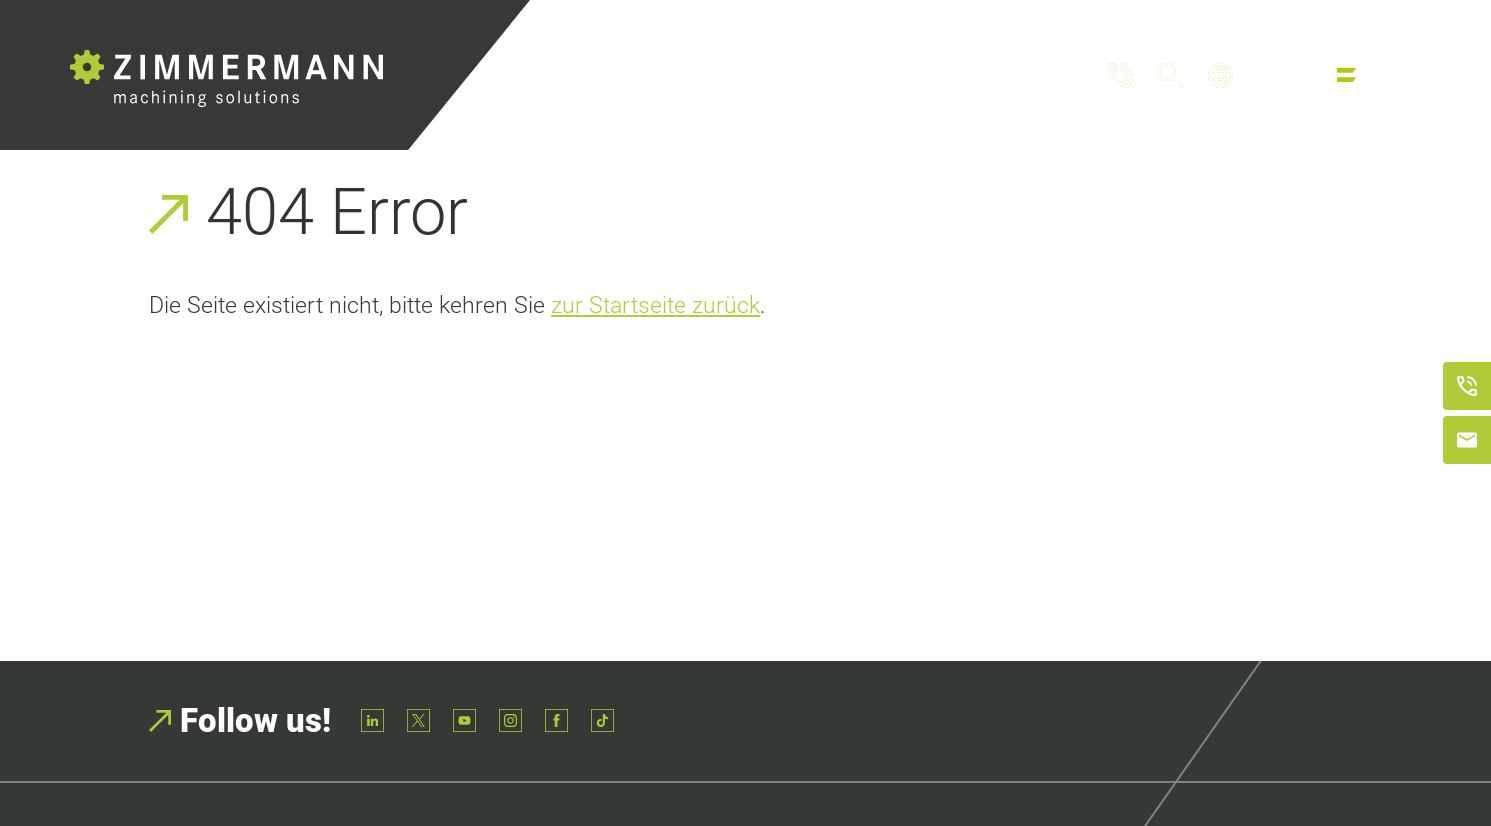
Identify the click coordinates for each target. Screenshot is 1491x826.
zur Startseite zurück (655, 305)
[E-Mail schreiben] (1467, 440)
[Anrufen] (1467, 386)
